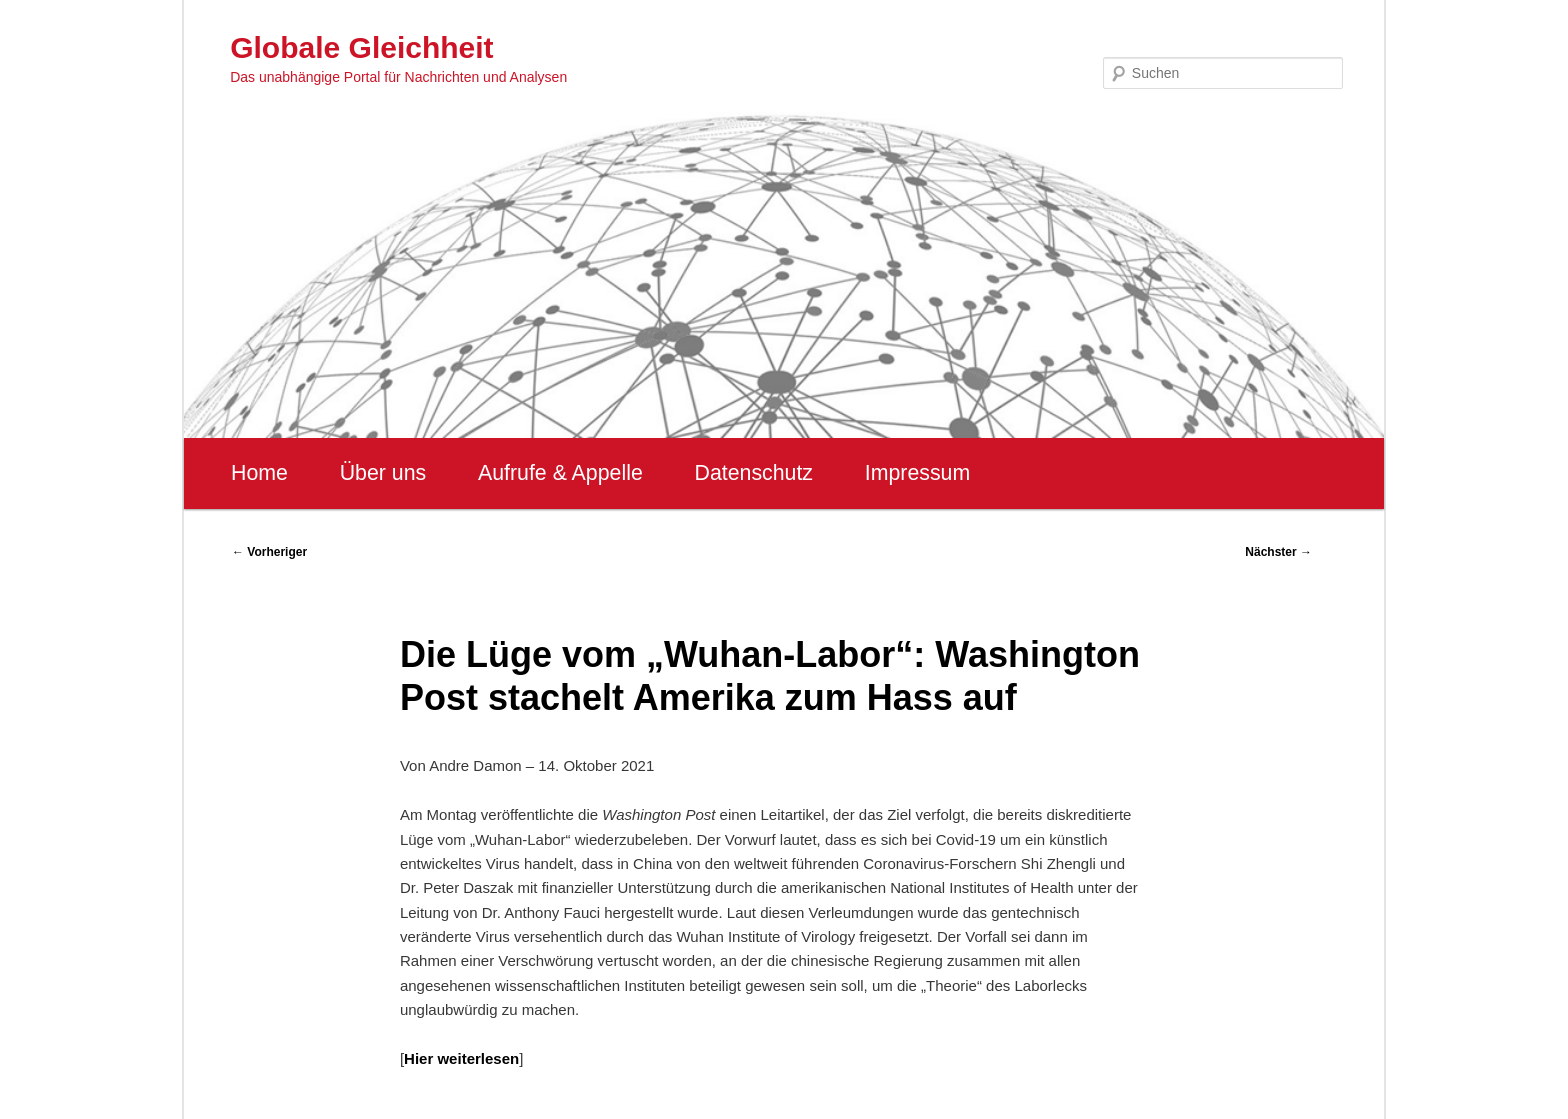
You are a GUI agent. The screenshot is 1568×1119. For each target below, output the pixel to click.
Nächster (1278, 552)
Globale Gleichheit (361, 47)
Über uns (383, 473)
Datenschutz (753, 473)
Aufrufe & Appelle (560, 473)
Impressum (917, 473)
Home (259, 473)
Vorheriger (269, 552)
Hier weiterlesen (461, 1058)
